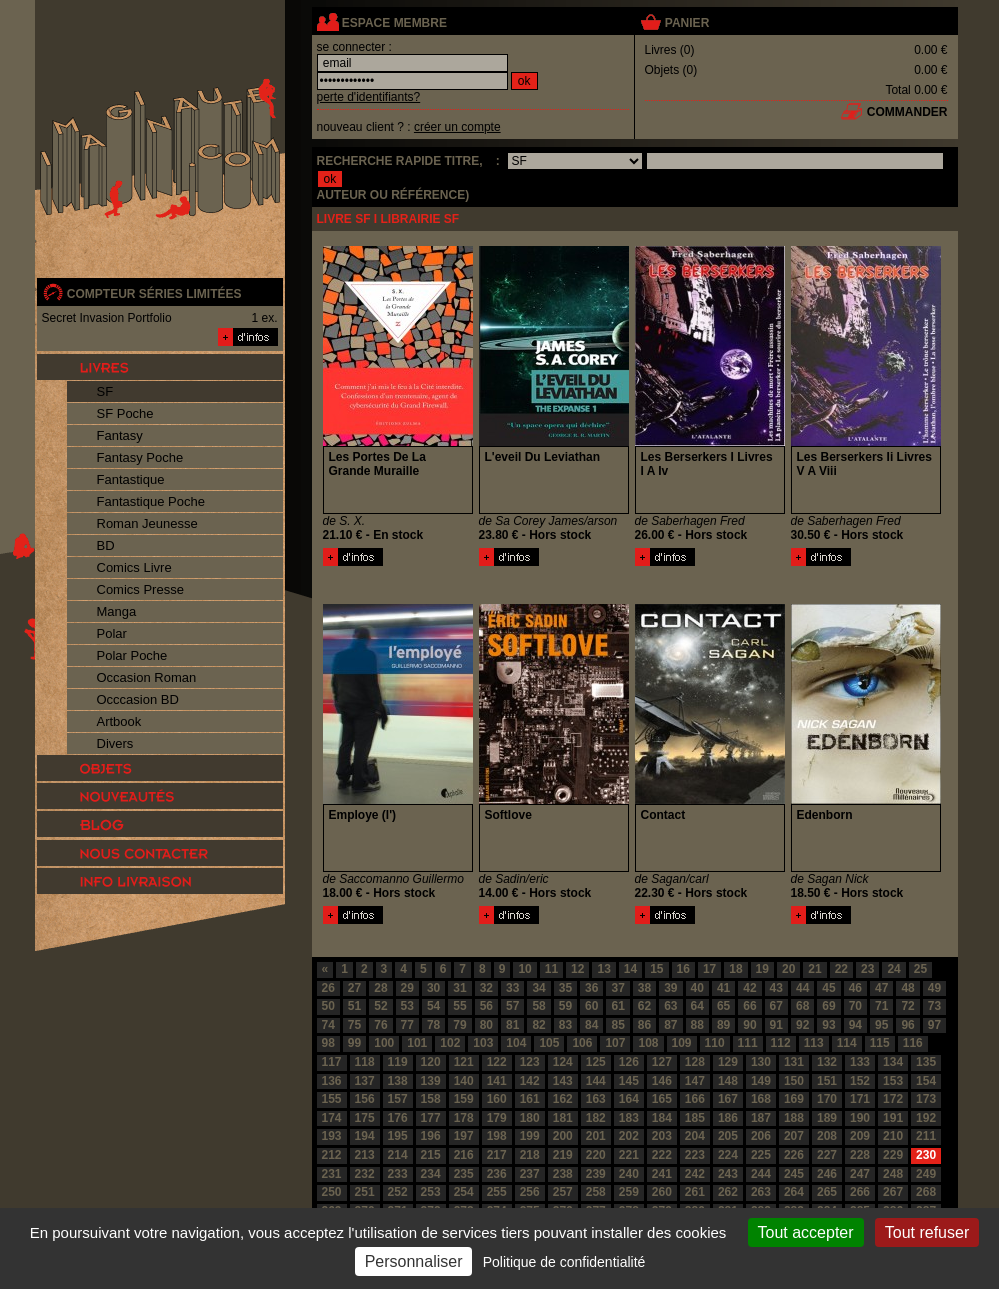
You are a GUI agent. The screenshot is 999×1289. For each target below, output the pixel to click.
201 (596, 1136)
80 (486, 1025)
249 (926, 1174)
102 (450, 1043)
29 (407, 988)
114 (847, 1043)
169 (794, 1099)
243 (728, 1174)
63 (670, 1006)
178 (464, 1118)
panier (687, 23)
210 (893, 1136)
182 (596, 1118)
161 (530, 1099)
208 (827, 1136)
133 (860, 1062)
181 (563, 1118)
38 (644, 988)
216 (464, 1155)
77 (407, 1025)
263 (761, 1192)
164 (629, 1099)
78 (433, 1025)
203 (662, 1136)
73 (934, 1006)
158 (431, 1099)
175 (365, 1118)
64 (697, 1006)
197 (464, 1136)
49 (934, 988)
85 (617, 1025)
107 (615, 1043)
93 (828, 1025)
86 (644, 1025)
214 (398, 1155)
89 (723, 1025)
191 (893, 1118)
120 (431, 1062)
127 (662, 1062)
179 (497, 1118)
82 (538, 1025)
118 (365, 1062)
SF (105, 391)
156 (365, 1099)
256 (530, 1192)
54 (433, 1006)
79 (459, 1025)
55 (459, 1006)
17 (709, 969)
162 (563, 1099)
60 (591, 1006)
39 (670, 988)
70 (855, 1006)
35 (565, 988)
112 (781, 1043)
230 (926, 1155)
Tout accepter (806, 1232)
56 (486, 1006)
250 (332, 1192)
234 (431, 1174)
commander (907, 112)
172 (893, 1099)
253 (431, 1192)
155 (332, 1099)
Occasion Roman (147, 677)
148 (728, 1081)
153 (893, 1081)
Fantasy (120, 435)
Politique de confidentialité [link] (564, 1262)
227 (827, 1155)
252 (398, 1192)
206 (761, 1136)
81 (512, 1025)
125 (596, 1062)
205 (728, 1136)
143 (563, 1081)
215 (431, 1155)
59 (565, 1006)
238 (563, 1174)
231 (332, 1174)
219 (563, 1155)
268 (926, 1192)
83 (565, 1025)
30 (433, 988)
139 (431, 1081)
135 (926, 1062)
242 (695, 1174)
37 (617, 988)
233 (398, 1174)
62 (644, 1006)
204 (695, 1136)
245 (794, 1174)
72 (907, 1006)
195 (398, 1136)
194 (365, 1136)
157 (398, 1099)
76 (380, 1025)
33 (512, 988)
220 (596, 1155)
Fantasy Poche (140, 457)
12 (577, 969)
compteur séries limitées (154, 294)
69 (828, 1006)
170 (827, 1099)
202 (629, 1136)
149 (761, 1081)
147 (695, 1081)
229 (893, 1155)
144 (596, 1081)
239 (596, 1174)
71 (881, 1006)
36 (591, 988)
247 (860, 1174)
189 (827, 1118)
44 (802, 988)
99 (354, 1043)
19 (762, 969)
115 (880, 1043)
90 (749, 1025)
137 (365, 1081)
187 (761, 1118)
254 (464, 1192)
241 (662, 1174)
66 (749, 1006)
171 (860, 1099)
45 (828, 988)
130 (761, 1062)
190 (860, 1118)
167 (728, 1099)
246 (827, 1174)
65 (723, 1006)
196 (431, 1136)
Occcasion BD (138, 699)
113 (814, 1043)
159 (464, 1099)
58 (538, 1006)
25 (920, 969)
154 (926, 1081)
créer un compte (457, 127)
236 (497, 1174)
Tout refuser (927, 1232)
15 (656, 969)
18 (735, 969)
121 (464, 1062)
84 (591, 1025)
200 (563, 1136)
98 (328, 1043)
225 (761, 1155)
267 (893, 1192)
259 (629, 1192)
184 (662, 1118)
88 (697, 1025)
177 (431, 1118)
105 (549, 1043)
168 (761, 1099)
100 (384, 1043)
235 (464, 1174)
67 (776, 1006)
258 (596, 1192)
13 (603, 969)
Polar (112, 633)
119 (398, 1062)
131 (794, 1062)
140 (464, 1081)
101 (417, 1043)
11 (551, 969)
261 (695, 1192)
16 (683, 969)
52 (380, 1006)
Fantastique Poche (151, 501)
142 (530, 1081)
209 (860, 1136)
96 (907, 1025)
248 (893, 1174)
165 (662, 1099)
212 (332, 1155)
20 (788, 969)
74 (328, 1025)
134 (893, 1062)
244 (761, 1174)
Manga (117, 611)
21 (814, 969)
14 (630, 969)
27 (354, 988)
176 (398, 1118)
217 (497, 1155)
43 (776, 988)
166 (695, 1099)
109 (682, 1043)
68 (802, 1006)
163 (596, 1099)
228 (860, 1155)
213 (365, 1155)
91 (776, 1025)
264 (794, 1192)
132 (827, 1062)
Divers (115, 743)
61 (617, 1006)
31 (459, 988)
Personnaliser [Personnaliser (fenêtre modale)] (414, 1261)
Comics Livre (134, 567)
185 (695, 1118)
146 (662, 1081)
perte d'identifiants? (369, 97)
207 (794, 1136)
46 (855, 988)
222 (662, 1155)
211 (926, 1136)
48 (907, 988)
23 (867, 969)
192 (926, 1118)
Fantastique (131, 479)
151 (827, 1081)
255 (497, 1192)
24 (893, 969)
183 (629, 1118)
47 (881, 988)
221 (629, 1155)
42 (749, 988)
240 (629, 1174)
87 (670, 1025)
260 (662, 1192)
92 (802, 1025)
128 (695, 1062)
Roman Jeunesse (147, 523)
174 (332, 1118)
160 (497, 1099)
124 (563, 1062)
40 (697, 988)
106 (582, 1043)
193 (332, 1136)
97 (934, 1025)
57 (512, 1006)
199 (530, 1136)
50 (328, 1006)
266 (860, 1192)
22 (841, 969)
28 (380, 988)
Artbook (119, 721)
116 (913, 1043)
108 (648, 1043)
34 (538, 988)
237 (530, 1174)
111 (748, 1043)
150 (794, 1081)
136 (332, 1081)
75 (354, 1025)
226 (794, 1155)
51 (354, 1006)
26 (328, 988)
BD (106, 545)
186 (728, 1118)
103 (483, 1043)
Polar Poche (132, 655)
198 (497, 1136)
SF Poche (125, 413)
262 (728, 1192)
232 (365, 1174)
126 (629, 1062)
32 (486, 988)
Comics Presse (140, 589)
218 (530, 1155)
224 (728, 1155)
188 (794, 1118)
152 (860, 1081)
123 (530, 1062)
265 (827, 1192)
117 (332, 1062)
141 (497, 1081)
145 (629, 1081)
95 (881, 1025)
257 (563, 1192)
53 (407, 1006)
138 (398, 1081)
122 (497, 1062)
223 (695, 1155)
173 (926, 1099)
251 (365, 1192)
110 (715, 1043)
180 (530, 1118)
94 (855, 1025)
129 (728, 1062)
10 (524, 969)
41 (723, 988)
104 (516, 1043)
